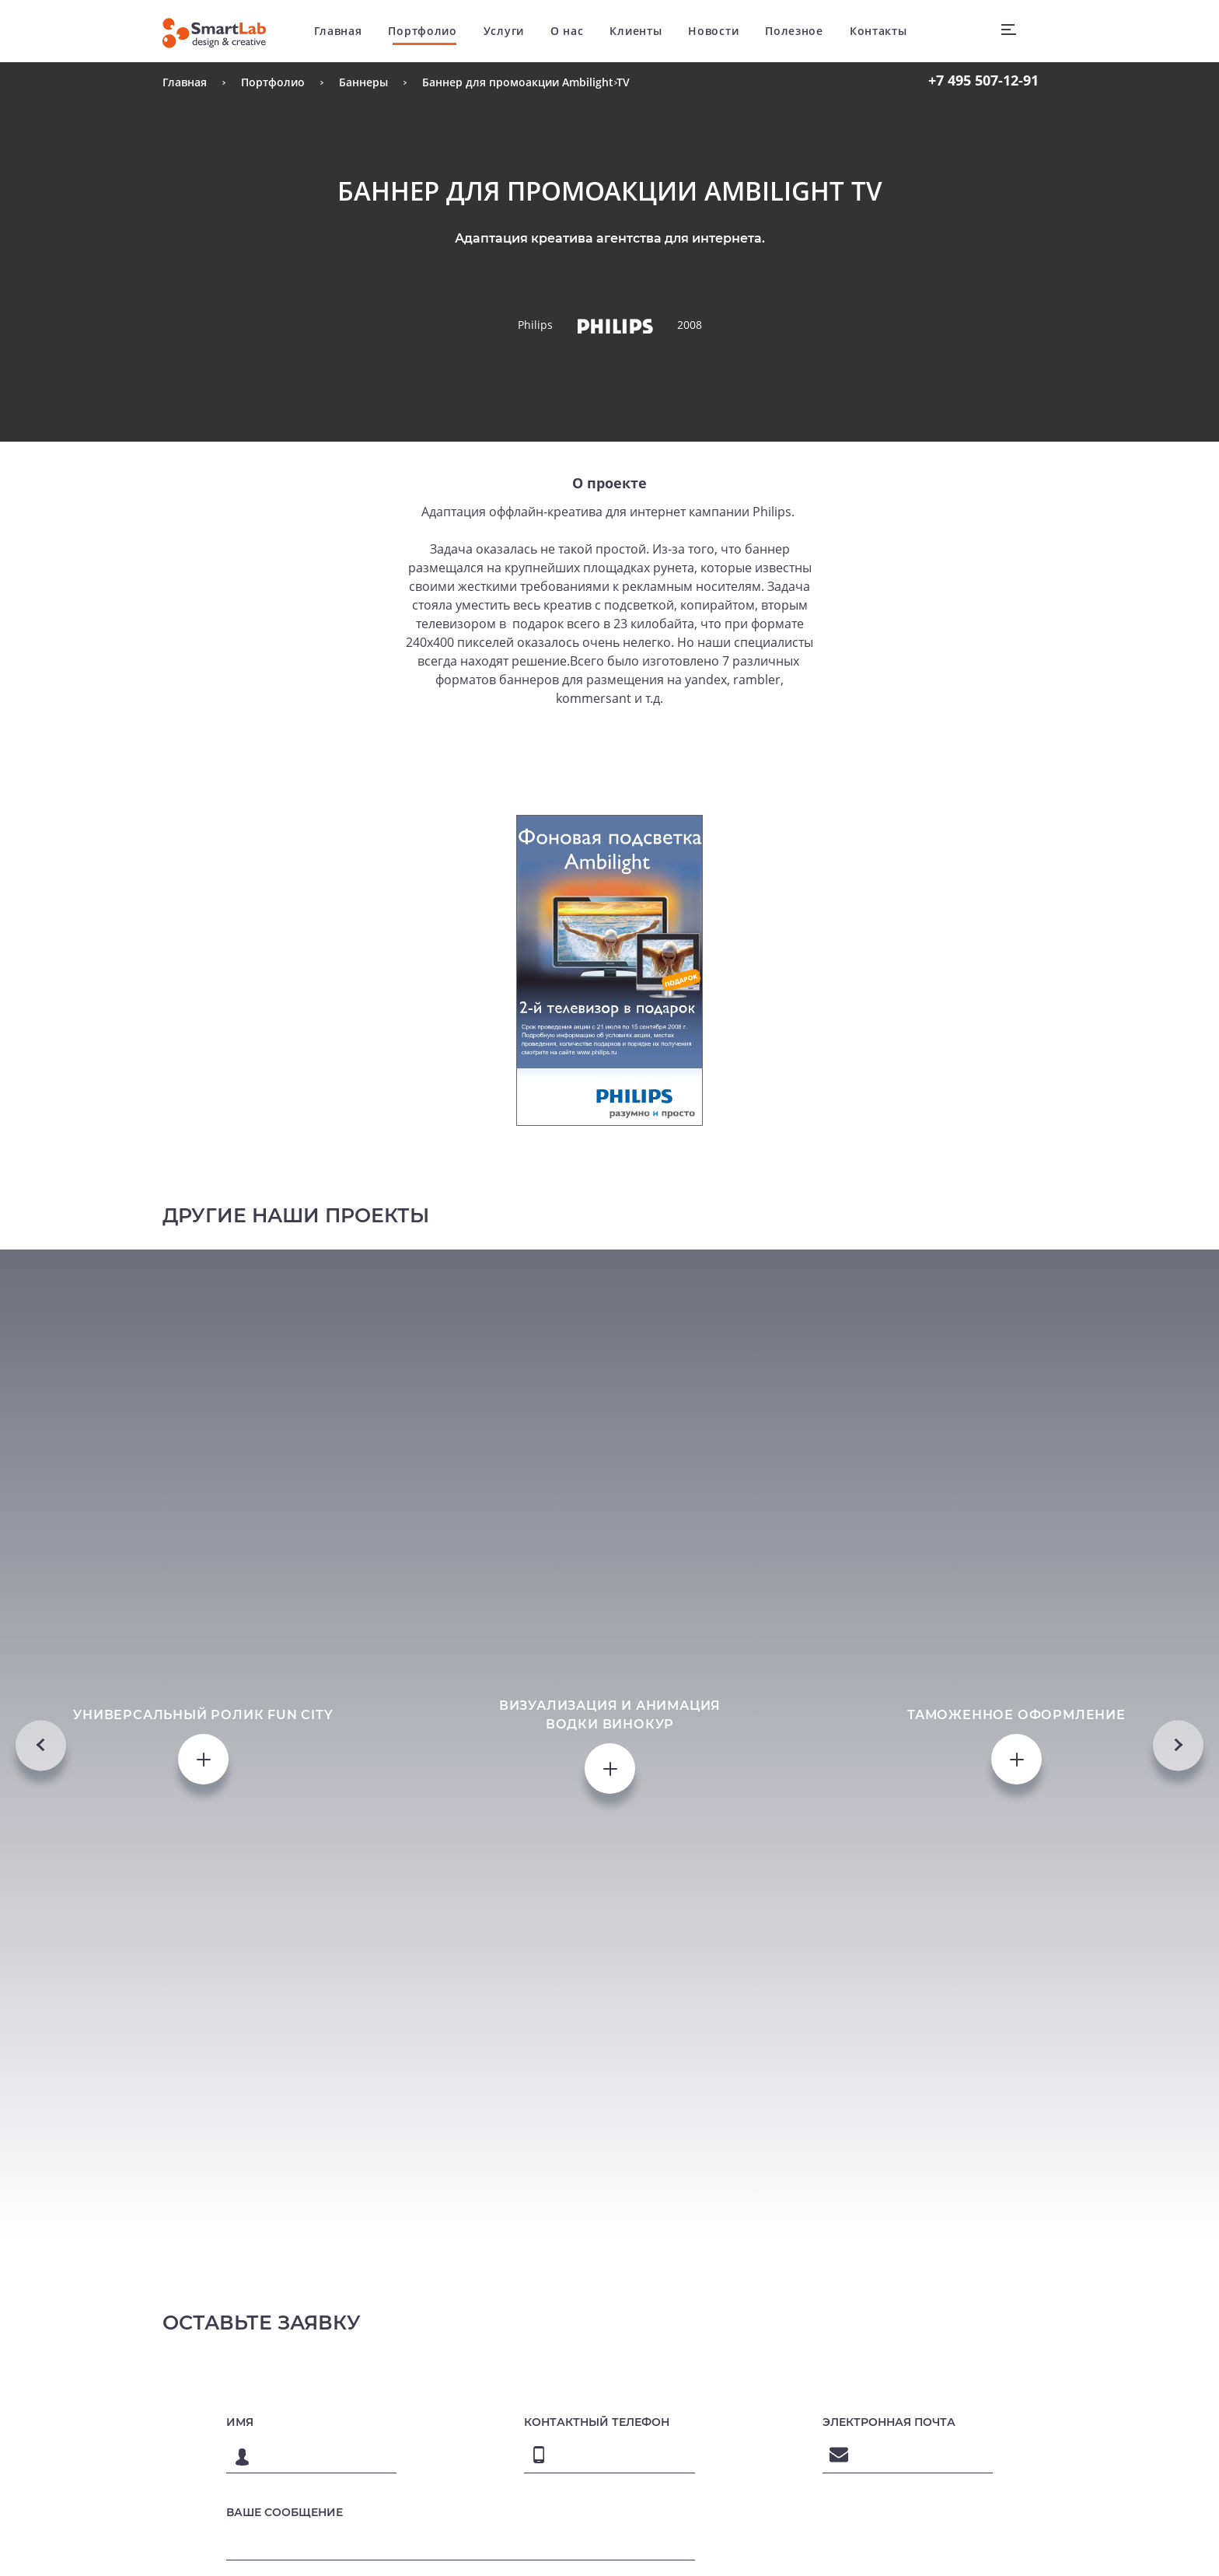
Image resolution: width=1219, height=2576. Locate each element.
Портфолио (422, 30)
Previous (41, 1745)
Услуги (504, 30)
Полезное (794, 30)
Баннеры (363, 82)
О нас (567, 30)
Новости (713, 30)
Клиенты (636, 30)
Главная (338, 30)
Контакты (878, 30)
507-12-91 (983, 80)
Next (1178, 1745)
